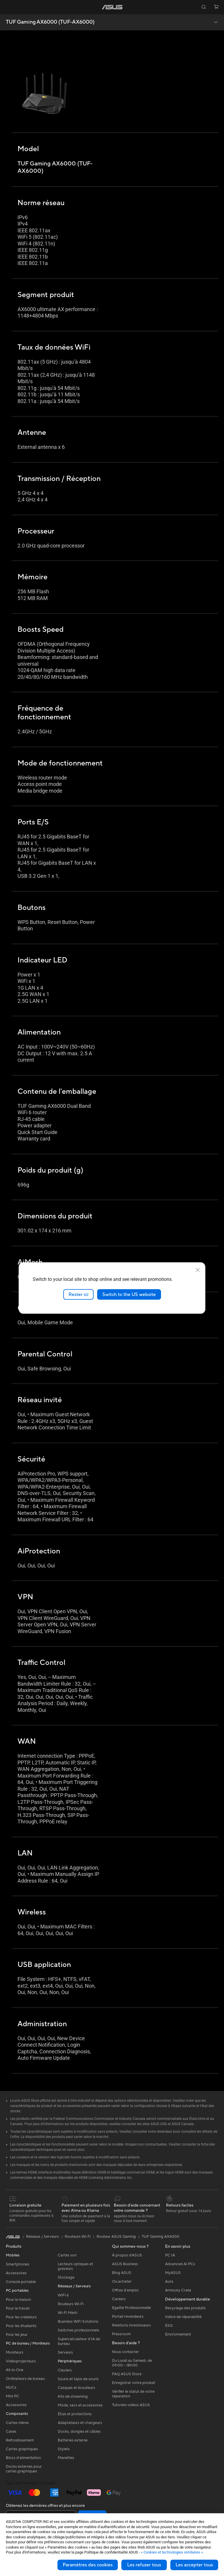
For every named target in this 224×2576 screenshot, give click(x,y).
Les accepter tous (194, 2565)
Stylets (64, 2449)
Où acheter (122, 2281)
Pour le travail (17, 2308)
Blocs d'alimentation (23, 2457)
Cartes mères (17, 2422)
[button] (7, 7)
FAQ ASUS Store (126, 2374)
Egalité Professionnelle (131, 2307)
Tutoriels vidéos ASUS (131, 2405)
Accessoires (16, 2273)
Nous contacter (125, 2352)
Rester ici (78, 1294)
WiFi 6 (63, 2295)
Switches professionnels (78, 2330)
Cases (11, 2431)
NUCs (11, 2387)
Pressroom (121, 2334)
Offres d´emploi (125, 2290)
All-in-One (14, 2370)
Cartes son (67, 2255)
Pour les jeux (16, 2334)
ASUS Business (125, 2264)
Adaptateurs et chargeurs (80, 2422)
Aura (169, 2281)
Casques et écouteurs (76, 2387)
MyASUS (173, 2272)
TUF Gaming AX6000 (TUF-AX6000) (50, 22)
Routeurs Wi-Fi (71, 2304)
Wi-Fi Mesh (68, 2312)
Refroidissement (20, 2440)
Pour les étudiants (21, 2326)
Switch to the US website (129, 1294)
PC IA (170, 2255)
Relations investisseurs (131, 2325)
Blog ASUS (121, 2272)
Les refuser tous (144, 2565)
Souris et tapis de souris (78, 2379)
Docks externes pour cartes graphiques (24, 2469)
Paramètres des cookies (88, 2565)
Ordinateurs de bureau (25, 2378)
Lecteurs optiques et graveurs (75, 2266)
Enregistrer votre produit (133, 2382)
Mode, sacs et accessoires (80, 2405)
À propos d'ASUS (127, 2255)
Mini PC (12, 2396)
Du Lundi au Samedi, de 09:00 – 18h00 (132, 2363)
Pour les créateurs (21, 2317)
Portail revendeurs (128, 2316)
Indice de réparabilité (183, 2317)
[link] (112, 7)
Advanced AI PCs (180, 2264)
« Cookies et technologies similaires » (172, 2552)
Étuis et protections (75, 2414)
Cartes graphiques (22, 2449)
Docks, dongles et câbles (79, 2431)
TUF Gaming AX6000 (160, 2236)
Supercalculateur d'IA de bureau (79, 2341)
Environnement (178, 2334)
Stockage (66, 2277)
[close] (197, 1269)
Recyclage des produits (185, 2308)
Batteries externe (73, 2440)
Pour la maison (18, 2299)
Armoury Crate (178, 2290)
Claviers (65, 2370)
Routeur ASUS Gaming (116, 2236)
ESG (169, 2325)
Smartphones (17, 2264)
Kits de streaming (73, 2396)
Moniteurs (14, 2352)
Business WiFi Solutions (78, 2321)
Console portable (21, 2281)
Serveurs (65, 2352)
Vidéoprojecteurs (21, 2361)
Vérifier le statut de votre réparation (133, 2394)
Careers (119, 2299)
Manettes (66, 2457)
